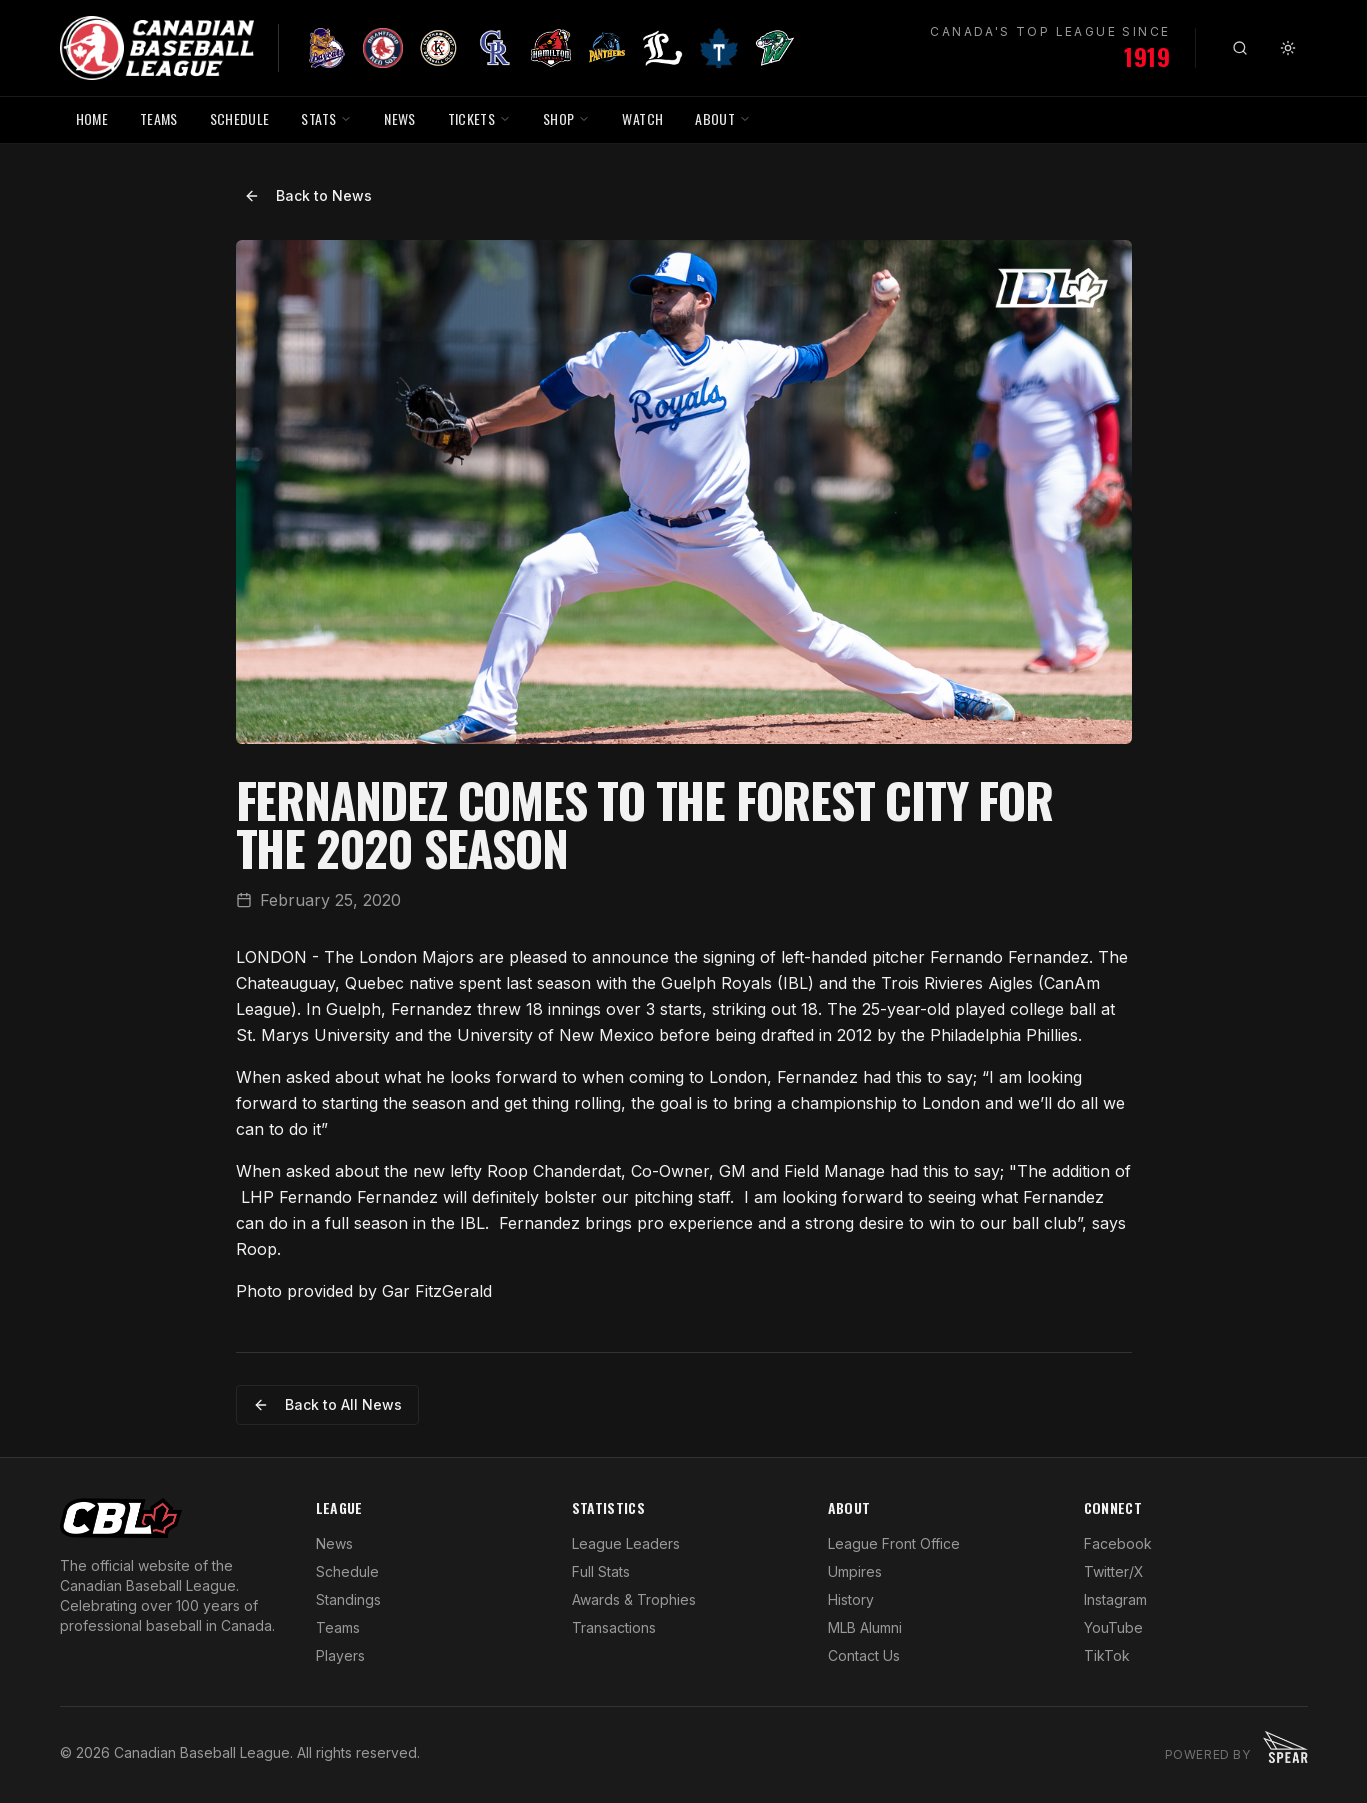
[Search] (1240, 48)
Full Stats (601, 1571)
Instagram (1115, 1599)
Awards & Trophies (634, 1599)
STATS (326, 118)
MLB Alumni (865, 1627)
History (851, 1599)
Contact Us (864, 1655)
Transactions (614, 1627)
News (334, 1543)
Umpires (855, 1571)
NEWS (399, 118)
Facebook (1118, 1543)
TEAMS (159, 118)
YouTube (1113, 1627)
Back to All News (327, 1404)
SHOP (566, 118)
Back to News (308, 195)
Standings (348, 1599)
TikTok (1107, 1655)
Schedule (347, 1571)
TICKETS (479, 118)
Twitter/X (1114, 1571)
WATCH (642, 118)
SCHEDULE (240, 118)
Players (340, 1655)
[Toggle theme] (1288, 48)
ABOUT (723, 118)
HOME (92, 118)
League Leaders (626, 1543)
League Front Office (894, 1543)
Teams (338, 1627)
